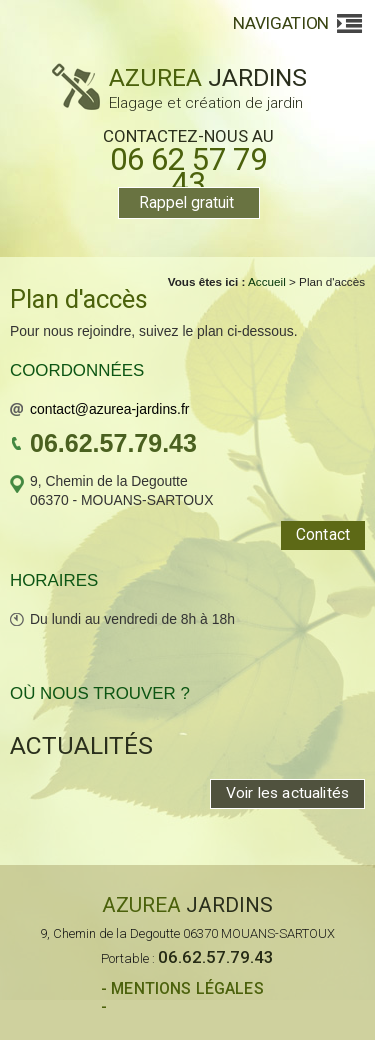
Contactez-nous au (188, 161)
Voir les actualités (287, 793)
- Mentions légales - (182, 998)
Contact (323, 535)
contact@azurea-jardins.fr (109, 409)
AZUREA (179, 86)
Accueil (267, 281)
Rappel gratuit (186, 203)
